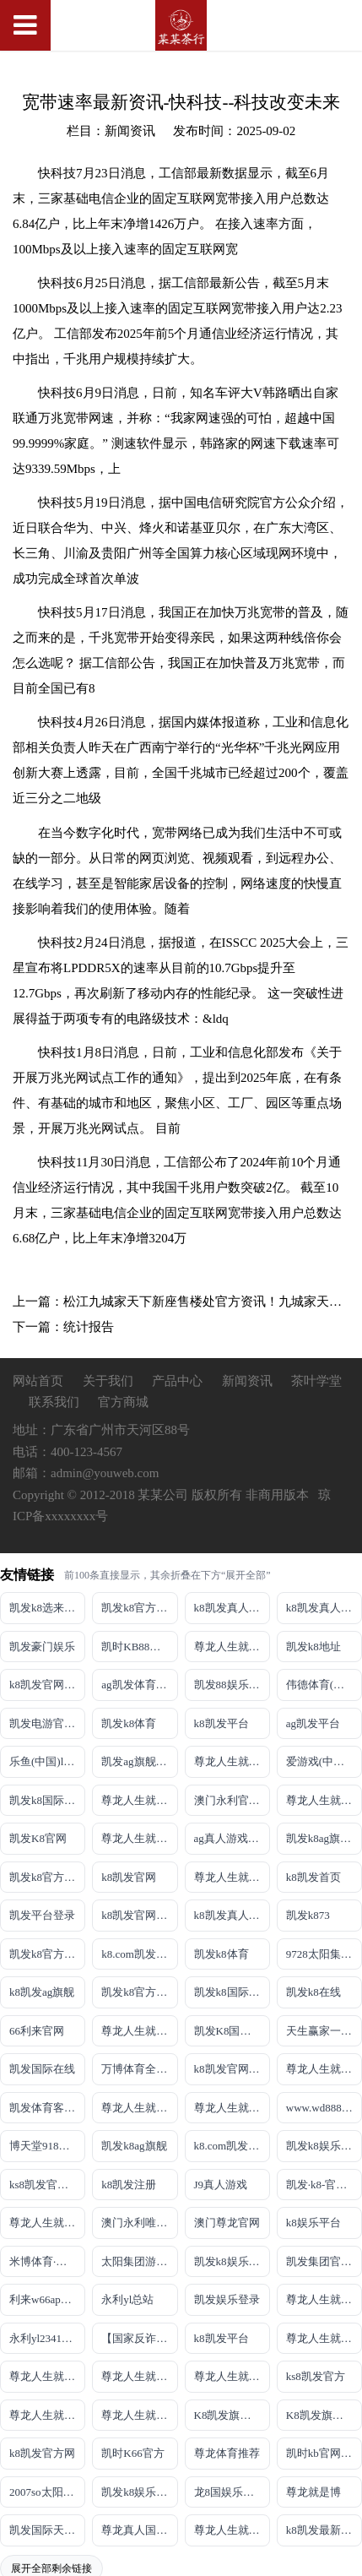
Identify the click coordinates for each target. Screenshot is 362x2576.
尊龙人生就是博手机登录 (139, 2030)
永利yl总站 (127, 2299)
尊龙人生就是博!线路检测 (139, 1800)
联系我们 (54, 1402)
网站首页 (38, 1381)
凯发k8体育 (128, 1723)
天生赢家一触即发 (324, 2030)
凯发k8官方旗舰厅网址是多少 (139, 1992)
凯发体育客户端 (47, 2107)
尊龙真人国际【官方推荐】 (139, 2530)
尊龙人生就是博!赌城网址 (232, 2530)
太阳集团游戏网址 (139, 2261)
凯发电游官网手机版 (47, 1723)
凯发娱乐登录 (227, 2299)
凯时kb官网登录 (324, 2453)
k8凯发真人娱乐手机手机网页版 (232, 1607)
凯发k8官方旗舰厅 (139, 1607)
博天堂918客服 (45, 2145)
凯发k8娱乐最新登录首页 (232, 2261)
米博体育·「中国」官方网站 (47, 2261)
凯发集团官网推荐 (324, 2261)
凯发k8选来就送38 (47, 1607)
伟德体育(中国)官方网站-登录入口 (324, 1684)
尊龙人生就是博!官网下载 (324, 2338)
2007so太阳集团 (47, 2492)
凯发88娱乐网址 (232, 1684)
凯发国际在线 (42, 2068)
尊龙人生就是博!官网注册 (232, 2107)
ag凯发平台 (313, 1723)
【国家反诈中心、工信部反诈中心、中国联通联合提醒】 (139, 2338)
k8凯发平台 (221, 1723)
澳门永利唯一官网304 (139, 2222)
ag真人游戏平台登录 (232, 1838)
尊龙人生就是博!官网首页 (47, 2222)
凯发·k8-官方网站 (324, 2184)
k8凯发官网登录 (47, 1684)
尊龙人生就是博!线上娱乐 (232, 1761)
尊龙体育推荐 (227, 2453)
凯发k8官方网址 (47, 1877)
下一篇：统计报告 (63, 1327)
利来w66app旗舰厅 (47, 2299)
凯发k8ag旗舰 (133, 2145)
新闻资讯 (249, 1381)
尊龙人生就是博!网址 (324, 1800)
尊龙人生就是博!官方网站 (47, 2415)
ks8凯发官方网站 (47, 2184)
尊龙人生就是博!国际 (324, 2068)
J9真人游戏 (221, 2184)
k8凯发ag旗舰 (41, 1992)
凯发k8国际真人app (232, 1992)
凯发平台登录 (42, 1915)
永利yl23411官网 (47, 2338)
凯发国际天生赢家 (47, 2530)
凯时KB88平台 (136, 1646)
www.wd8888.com (324, 2107)
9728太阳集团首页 (324, 1954)
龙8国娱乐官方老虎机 (232, 2492)
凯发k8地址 (313, 1646)
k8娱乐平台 (313, 2222)
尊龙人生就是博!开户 (232, 1877)
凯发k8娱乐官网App (139, 2492)
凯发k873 (308, 1915)
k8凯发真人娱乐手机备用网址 (232, 1915)
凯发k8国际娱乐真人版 (47, 1800)
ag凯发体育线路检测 (139, 1684)
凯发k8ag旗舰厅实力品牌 (324, 1838)
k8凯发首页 (313, 1877)
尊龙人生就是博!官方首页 (139, 2415)
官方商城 (123, 1402)
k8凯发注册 (128, 2184)
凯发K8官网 (38, 1838)
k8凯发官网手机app (139, 1915)
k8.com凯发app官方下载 (232, 2145)
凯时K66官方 (132, 2453)
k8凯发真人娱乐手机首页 (324, 1607)
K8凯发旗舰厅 (228, 2415)
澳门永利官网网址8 (232, 1800)
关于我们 (110, 1381)
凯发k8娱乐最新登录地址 (324, 2145)
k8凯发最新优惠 (324, 2530)
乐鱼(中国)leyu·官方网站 (47, 1761)
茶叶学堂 (316, 1381)
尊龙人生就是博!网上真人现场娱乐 (139, 1838)
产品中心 (177, 1381)
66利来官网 (36, 2030)
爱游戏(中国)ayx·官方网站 (324, 1761)
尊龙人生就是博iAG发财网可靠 (139, 2107)
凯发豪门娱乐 (42, 1646)
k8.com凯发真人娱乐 (139, 1954)
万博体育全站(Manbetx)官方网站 (139, 2068)
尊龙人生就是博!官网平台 (47, 2376)
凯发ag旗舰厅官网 (139, 1761)
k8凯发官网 (128, 1877)
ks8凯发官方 (315, 2376)
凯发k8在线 (313, 1992)
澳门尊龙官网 (227, 2222)
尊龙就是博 (313, 2492)
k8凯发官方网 (42, 2453)
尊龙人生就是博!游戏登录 (232, 1646)
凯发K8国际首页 (232, 2030)
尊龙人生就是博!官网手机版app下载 (324, 2299)
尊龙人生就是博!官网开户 (139, 2376)
